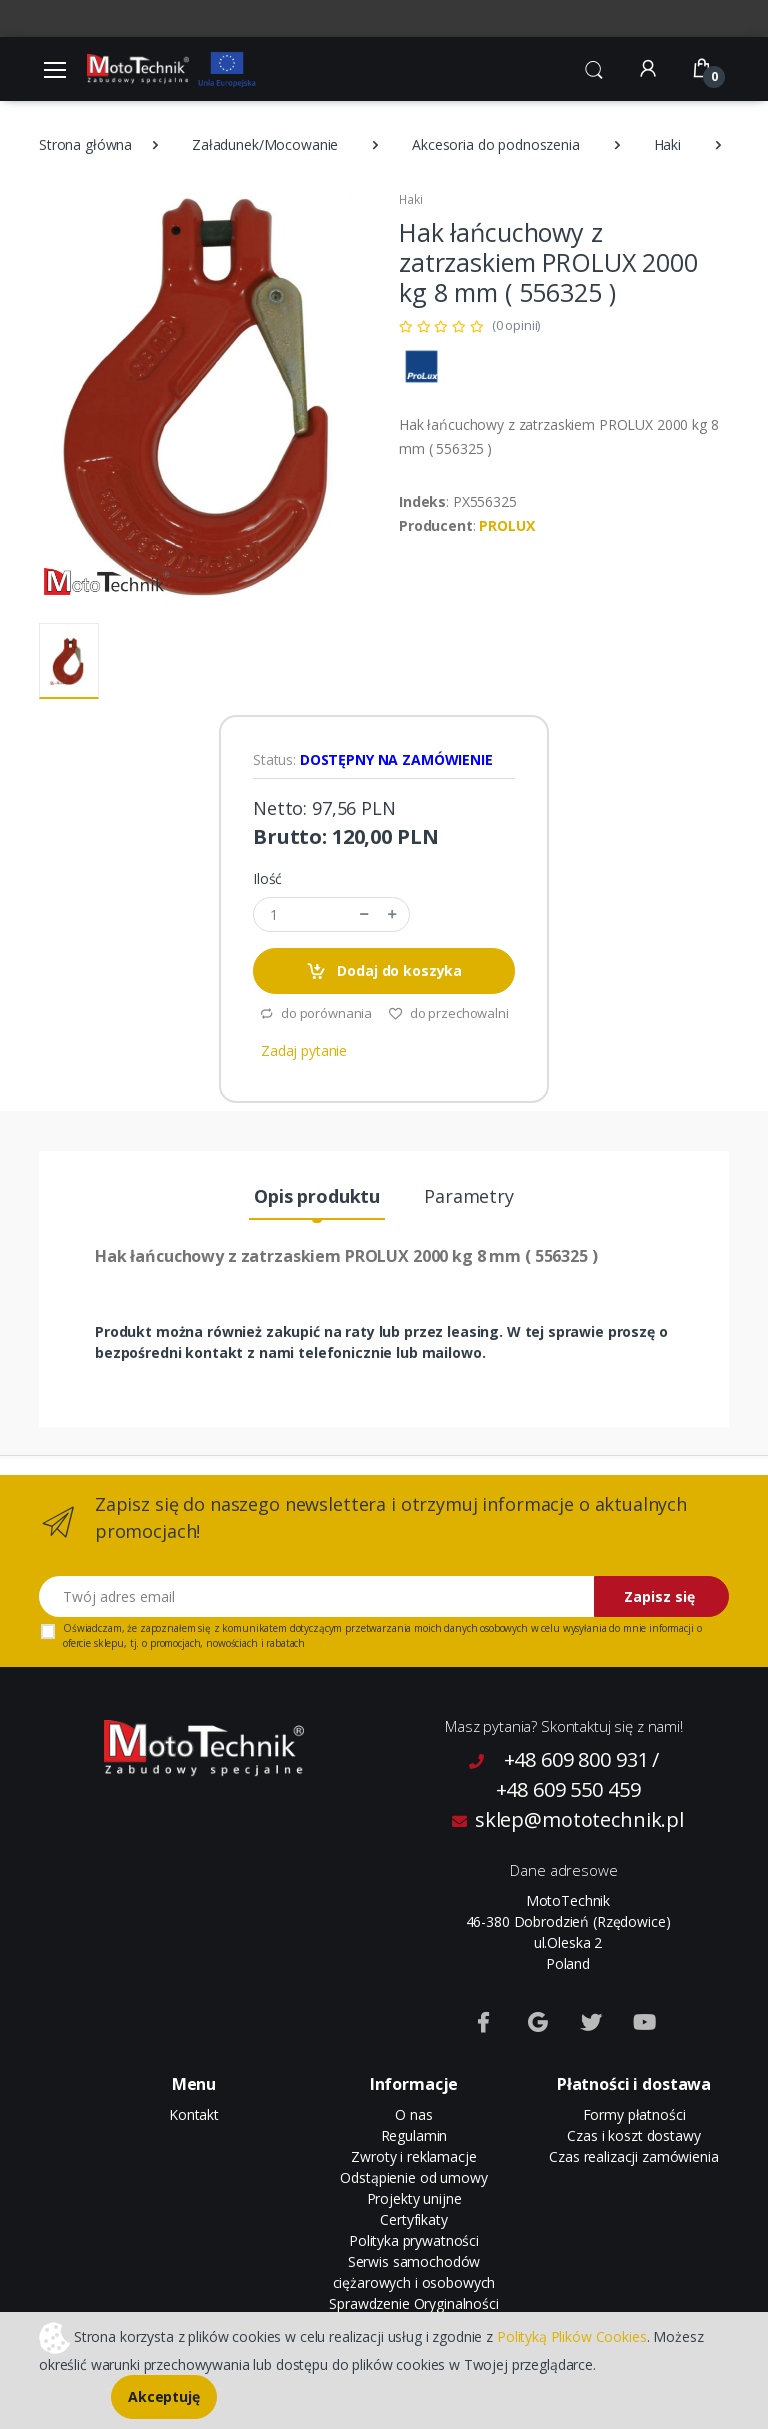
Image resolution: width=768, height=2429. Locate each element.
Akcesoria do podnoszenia (496, 144)
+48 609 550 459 (568, 1789)
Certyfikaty (413, 2219)
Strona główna (85, 144)
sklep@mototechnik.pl (568, 1819)
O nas (413, 2114)
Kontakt (194, 2114)
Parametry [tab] (469, 1196)
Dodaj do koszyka (384, 971)
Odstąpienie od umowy (413, 2177)
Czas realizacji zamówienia (633, 2156)
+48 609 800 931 (576, 1759)
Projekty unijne (414, 2198)
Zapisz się (659, 1596)
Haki (667, 144)
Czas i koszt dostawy (633, 2135)
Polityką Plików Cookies (572, 2335)
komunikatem (254, 1628)
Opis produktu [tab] (317, 1196)
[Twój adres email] (317, 1596)
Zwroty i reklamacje (413, 2156)
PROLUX (506, 525)
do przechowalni (448, 1013)
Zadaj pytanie (304, 1050)
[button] (594, 67)
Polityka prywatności (414, 2240)
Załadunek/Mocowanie (265, 144)
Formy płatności (634, 2114)
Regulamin (414, 2135)
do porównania (315, 1013)
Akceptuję (164, 2396)
